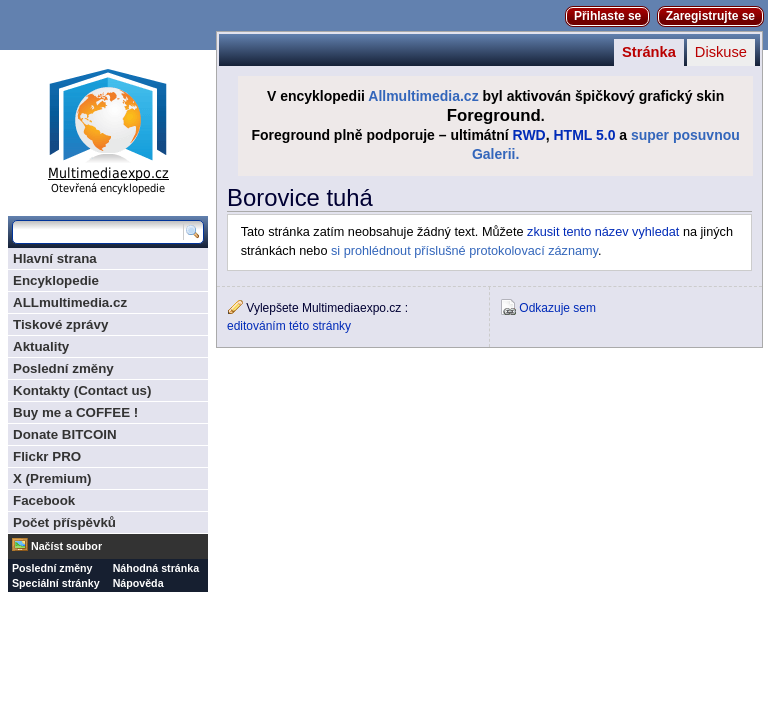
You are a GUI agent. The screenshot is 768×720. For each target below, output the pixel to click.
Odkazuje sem (557, 308)
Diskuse (721, 52)
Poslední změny (63, 368)
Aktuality (41, 346)
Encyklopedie (56, 280)
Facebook (44, 500)
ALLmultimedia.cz (70, 302)
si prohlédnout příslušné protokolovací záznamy (464, 251)
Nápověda (138, 583)
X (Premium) (52, 478)
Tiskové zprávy (60, 324)
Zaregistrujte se (710, 16)
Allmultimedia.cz (423, 96)
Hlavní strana (55, 258)
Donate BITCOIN (65, 434)
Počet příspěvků (64, 522)
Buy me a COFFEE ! (75, 412)
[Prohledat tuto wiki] (98, 232)
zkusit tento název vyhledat (603, 232)
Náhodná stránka (156, 568)
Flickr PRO (47, 456)
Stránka (649, 52)
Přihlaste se (607, 16)
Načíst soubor (66, 546)
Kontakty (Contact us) (82, 390)
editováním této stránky (289, 326)
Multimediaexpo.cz (108, 128)
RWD (529, 135)
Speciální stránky (56, 583)
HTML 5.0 (585, 135)
